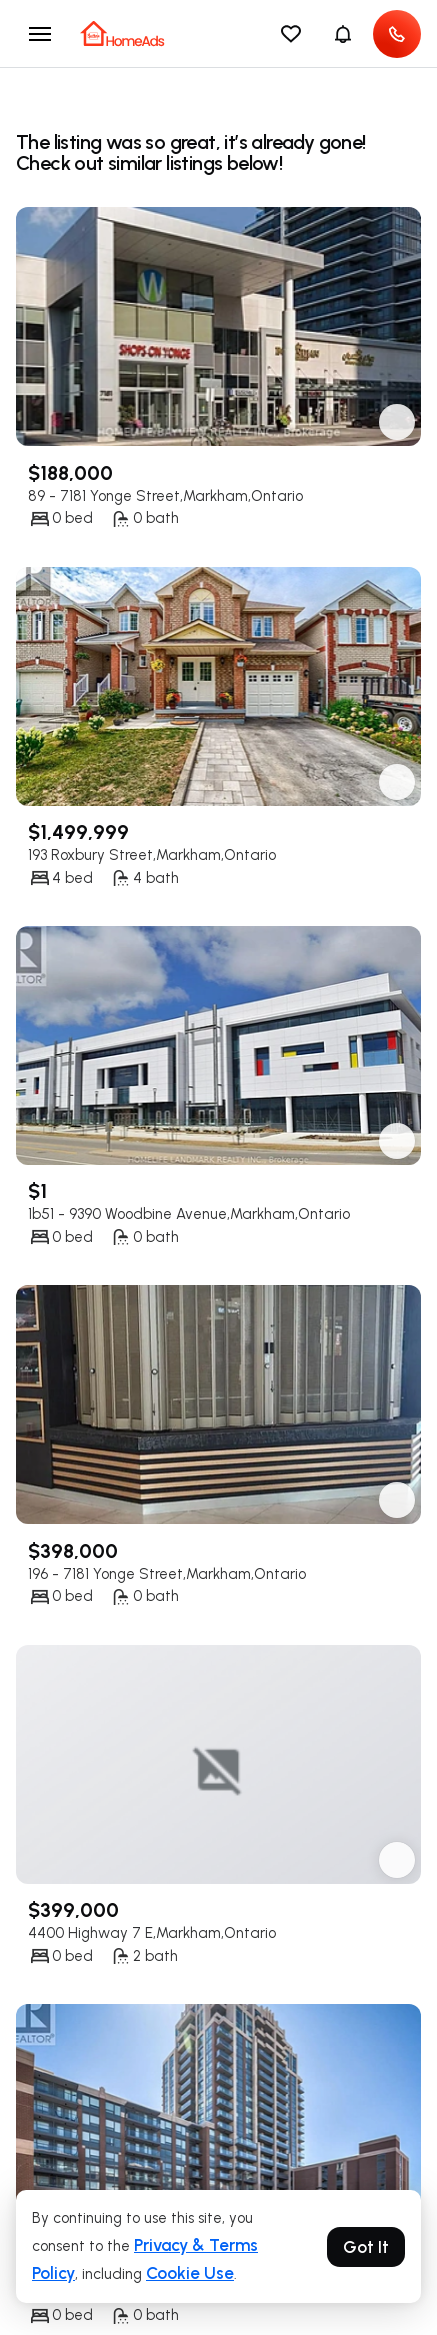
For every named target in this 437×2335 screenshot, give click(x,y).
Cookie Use (190, 2273)
